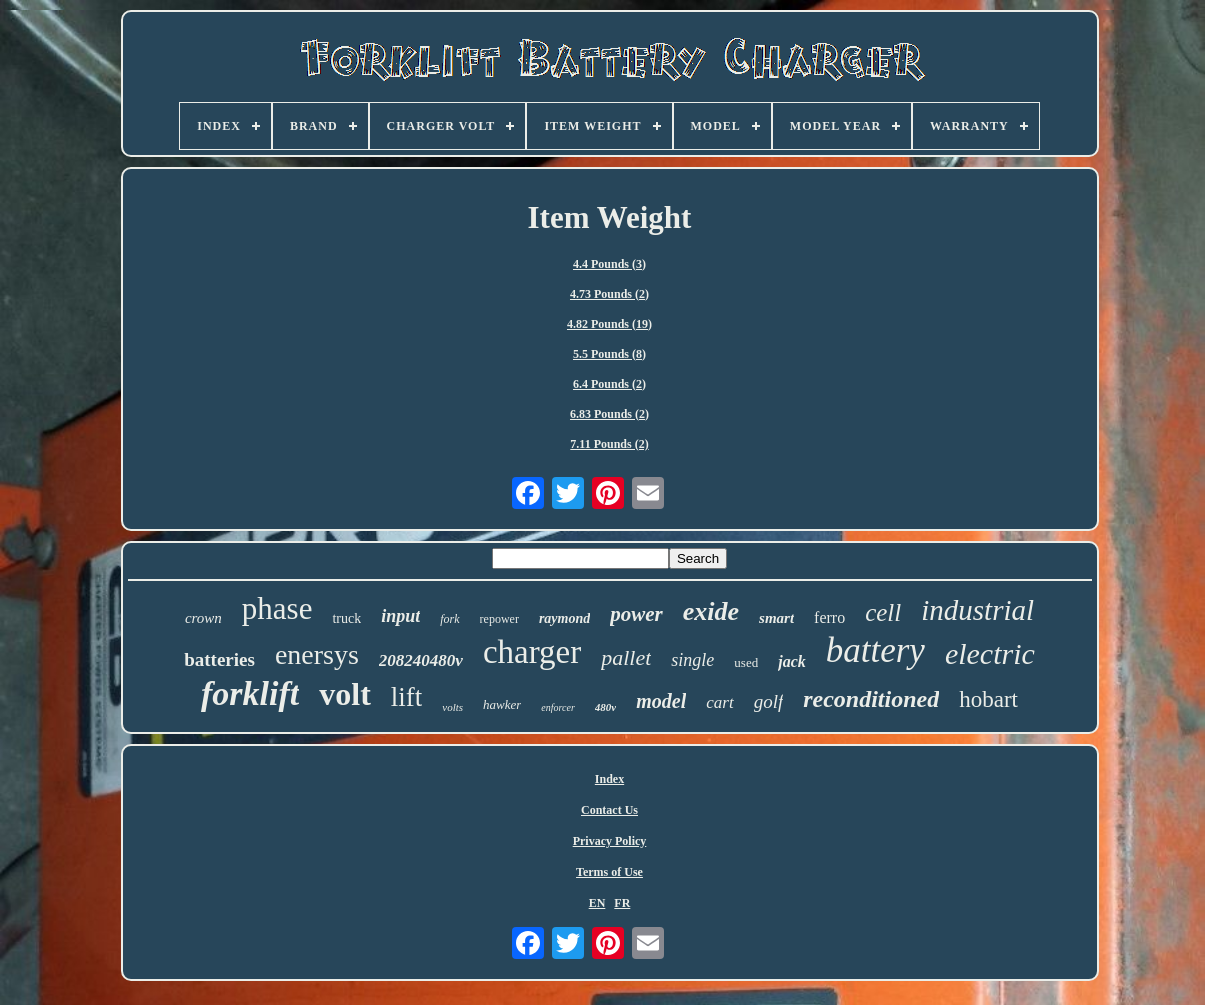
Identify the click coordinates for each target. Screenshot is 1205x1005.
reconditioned (871, 699)
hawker (502, 704)
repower (499, 619)
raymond (564, 618)
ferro (829, 617)
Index (609, 779)
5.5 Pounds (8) (609, 354)
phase (277, 608)
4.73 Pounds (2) (609, 294)
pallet (626, 657)
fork (449, 619)
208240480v (421, 660)
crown (203, 618)
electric (990, 653)
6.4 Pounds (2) (609, 384)
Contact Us (609, 810)
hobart (988, 699)
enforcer (558, 707)
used (746, 662)
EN (597, 903)
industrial (977, 610)
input (400, 616)
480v (605, 707)
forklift (250, 693)
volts (452, 707)
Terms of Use (609, 872)
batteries (219, 659)
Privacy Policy (610, 841)
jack (792, 661)
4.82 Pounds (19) (609, 324)
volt (345, 694)
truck (346, 618)
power (636, 614)
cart (719, 702)
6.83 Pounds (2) (609, 414)
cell (883, 612)
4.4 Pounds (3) (609, 264)
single (692, 660)
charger (532, 652)
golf (769, 701)
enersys (317, 654)
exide (711, 611)
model (661, 701)
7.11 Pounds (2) (609, 444)
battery (875, 650)
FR (622, 903)
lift (407, 697)
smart (776, 618)
